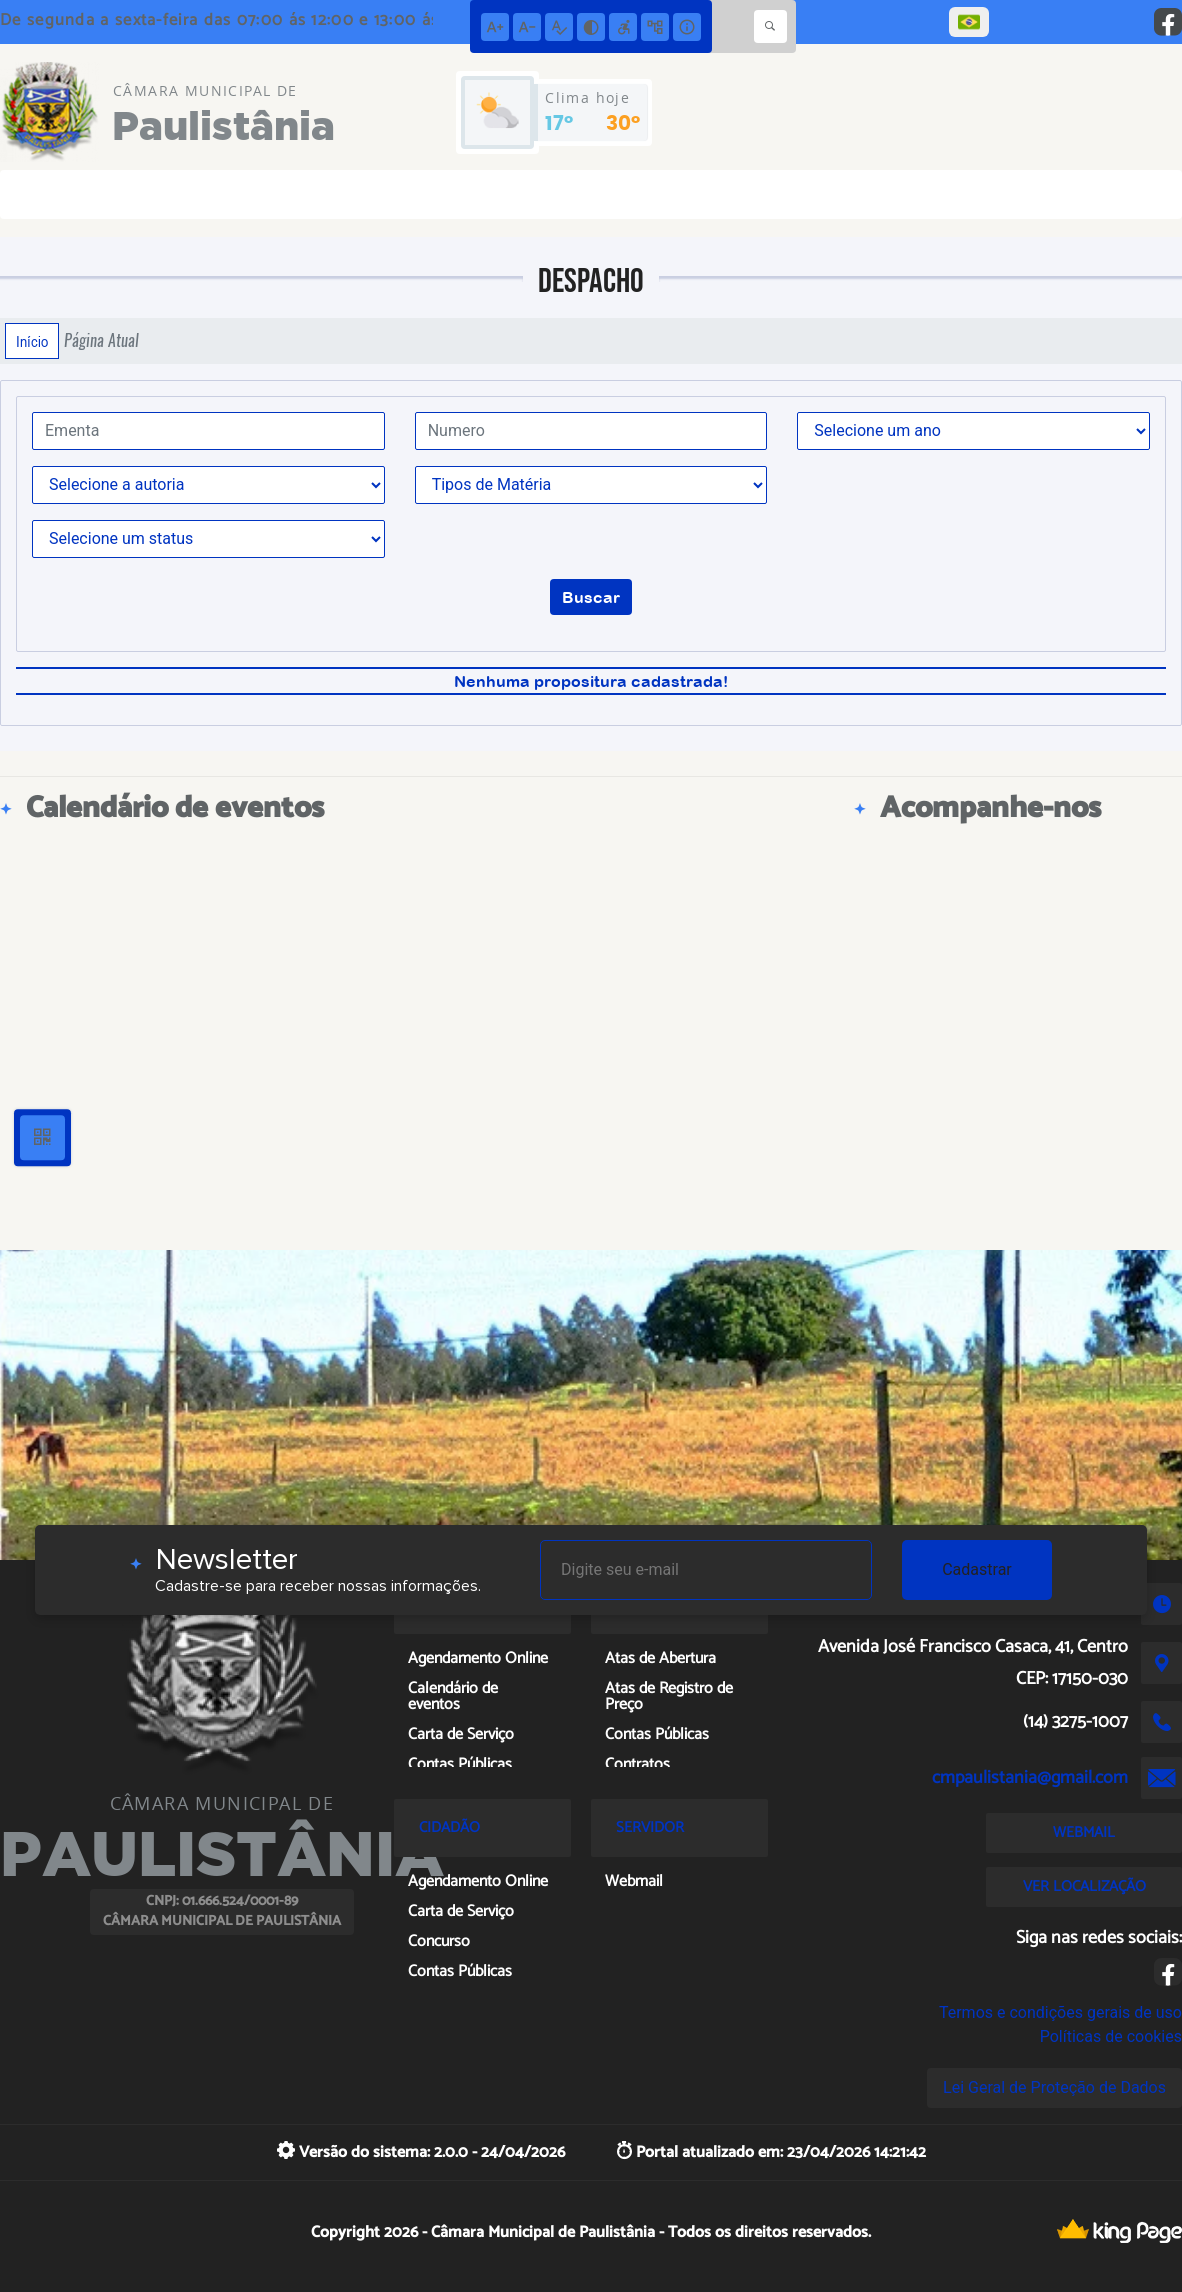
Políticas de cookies (1111, 2036)
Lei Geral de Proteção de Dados (1054, 2087)
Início (32, 341)
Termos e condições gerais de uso (1060, 2012)
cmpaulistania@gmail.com (1030, 1778)
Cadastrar (977, 1569)
